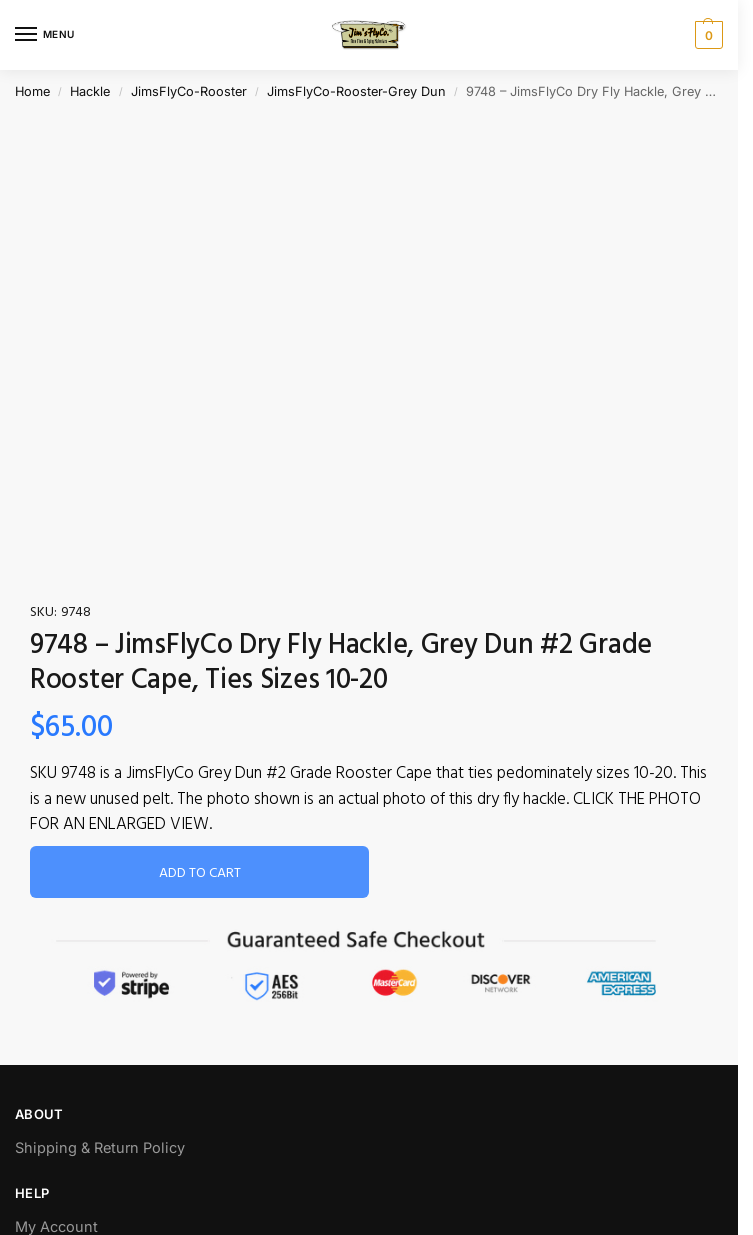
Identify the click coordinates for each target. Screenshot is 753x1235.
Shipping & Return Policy (100, 1147)
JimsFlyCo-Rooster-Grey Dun (356, 91)
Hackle (90, 91)
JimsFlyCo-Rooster (189, 91)
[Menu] (45, 35)
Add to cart (200, 873)
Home (32, 91)
